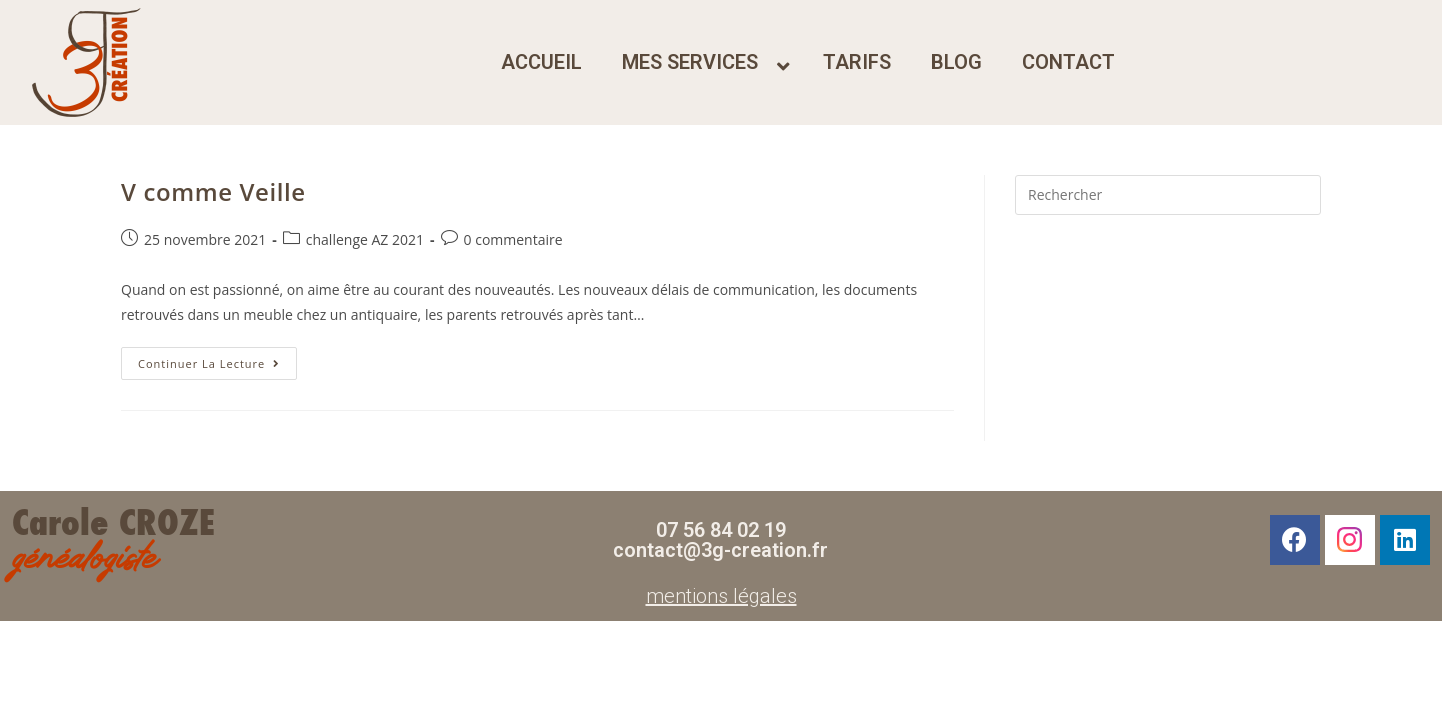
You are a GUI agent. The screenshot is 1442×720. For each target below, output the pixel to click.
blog (956, 62)
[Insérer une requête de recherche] (1168, 195)
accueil (541, 62)
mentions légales (721, 596)
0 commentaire (513, 239)
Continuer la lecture (217, 359)
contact (1068, 62)
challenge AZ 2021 (365, 239)
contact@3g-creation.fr (720, 550)
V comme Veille (213, 191)
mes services (690, 62)
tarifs (857, 62)
